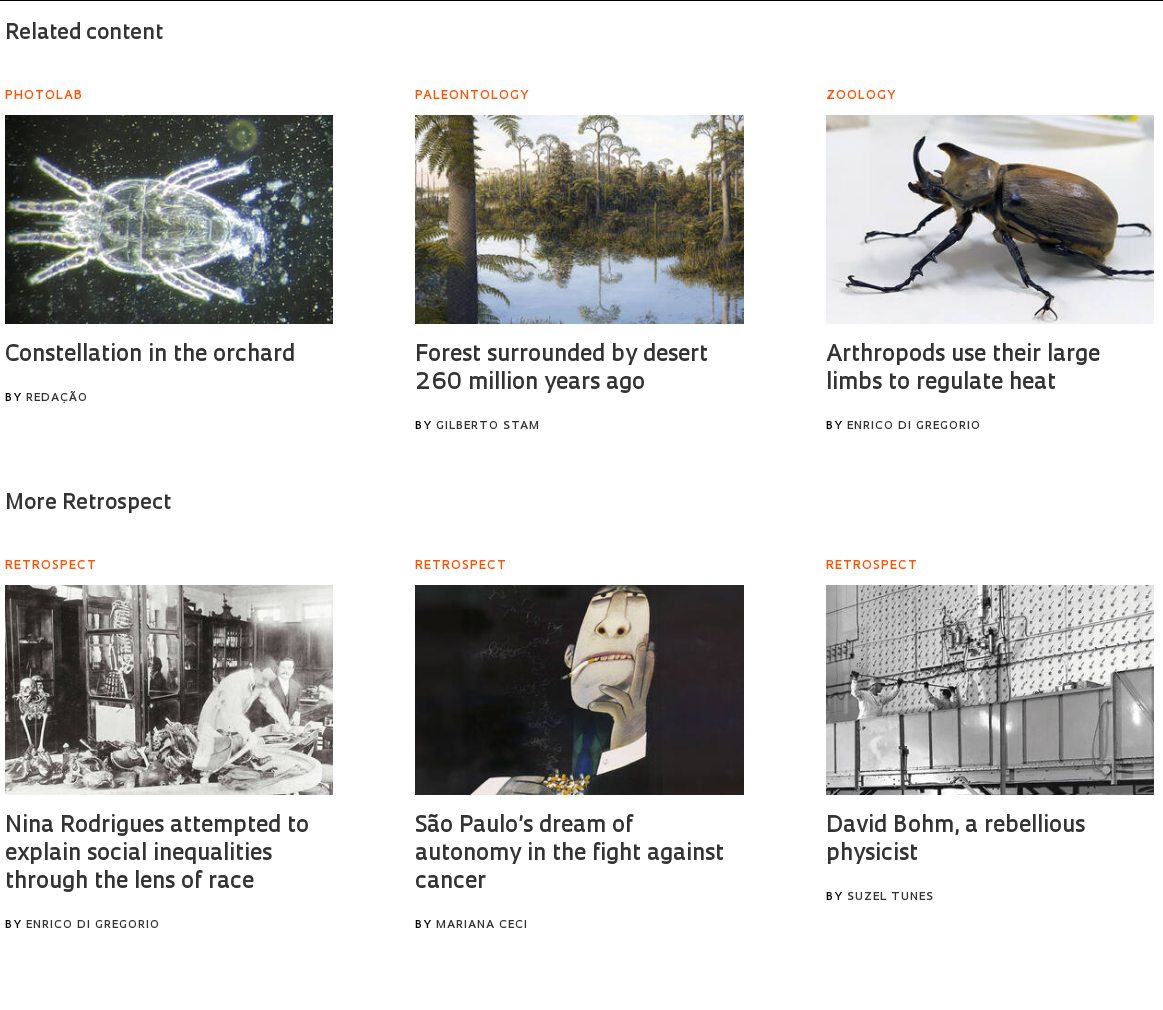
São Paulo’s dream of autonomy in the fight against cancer (569, 854)
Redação (57, 398)
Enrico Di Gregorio (914, 426)
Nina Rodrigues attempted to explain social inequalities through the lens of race (157, 854)
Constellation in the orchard (150, 355)
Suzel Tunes (890, 897)
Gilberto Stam (488, 426)
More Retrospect (88, 503)
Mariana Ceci (482, 925)
